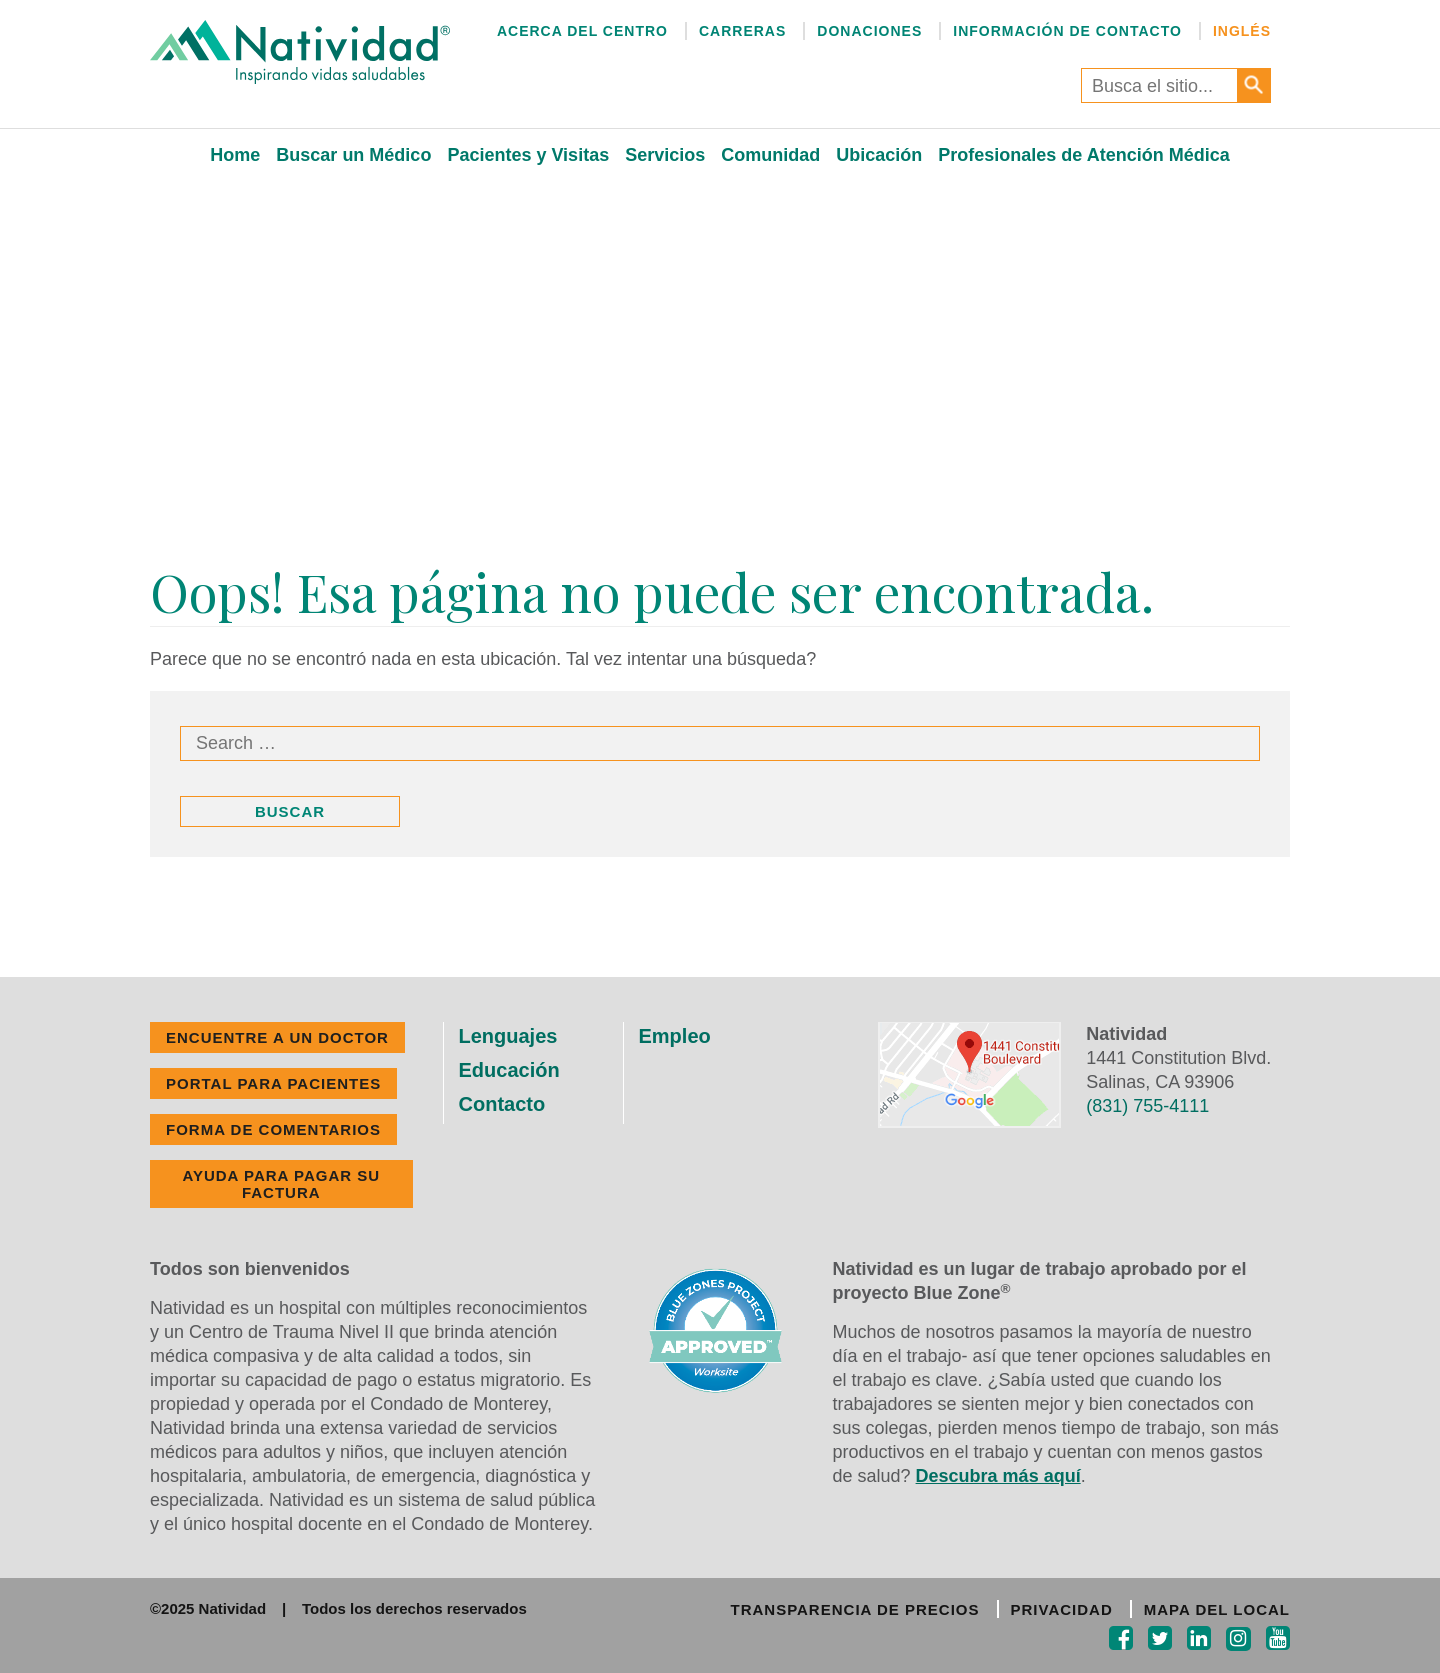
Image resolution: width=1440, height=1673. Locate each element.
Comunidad (770, 155)
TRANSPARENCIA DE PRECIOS (854, 1609)
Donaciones (869, 31)
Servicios (665, 155)
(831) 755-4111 (1147, 1106)
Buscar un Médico (353, 155)
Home (235, 155)
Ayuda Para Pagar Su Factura (281, 1184)
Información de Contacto (1067, 31)
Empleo (675, 1036)
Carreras (742, 31)
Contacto (502, 1104)
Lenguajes (508, 1036)
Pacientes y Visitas (528, 155)
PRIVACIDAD (1062, 1609)
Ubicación (879, 155)
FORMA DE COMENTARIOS (273, 1129)
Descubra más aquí (998, 1476)
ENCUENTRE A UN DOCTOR (277, 1037)
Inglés (1242, 31)
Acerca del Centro (582, 31)
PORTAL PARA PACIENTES (273, 1083)
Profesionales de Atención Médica (1083, 155)
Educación (509, 1070)
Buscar (290, 811)
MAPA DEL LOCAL (1217, 1609)
